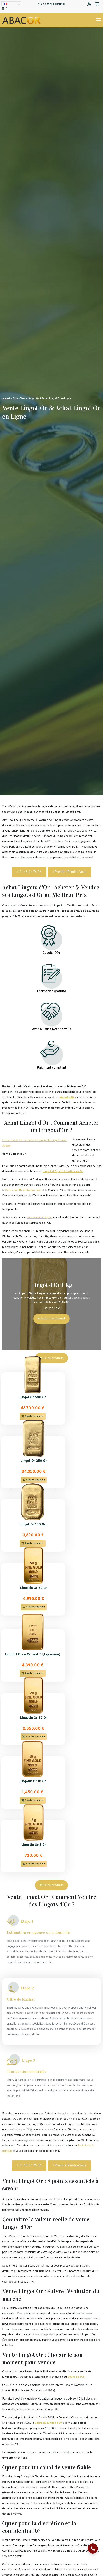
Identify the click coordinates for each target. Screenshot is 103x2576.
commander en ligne (39, 1217)
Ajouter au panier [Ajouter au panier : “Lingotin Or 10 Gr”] (27, 1584)
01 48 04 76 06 (29, 872)
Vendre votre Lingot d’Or (49, 2430)
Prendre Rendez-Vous (69, 872)
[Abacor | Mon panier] (97, 4)
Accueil (6, 398)
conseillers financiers (53, 2441)
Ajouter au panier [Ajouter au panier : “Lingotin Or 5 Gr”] (79, 1584)
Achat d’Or (67, 1097)
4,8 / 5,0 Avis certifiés (51, 4)
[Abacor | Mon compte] (89, 4)
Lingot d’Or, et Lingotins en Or (63, 1171)
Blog (15, 398)
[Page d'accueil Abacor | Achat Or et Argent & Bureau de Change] (21, 20)
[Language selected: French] (11, 3)
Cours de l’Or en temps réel (23, 1190)
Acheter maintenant (51, 1319)
